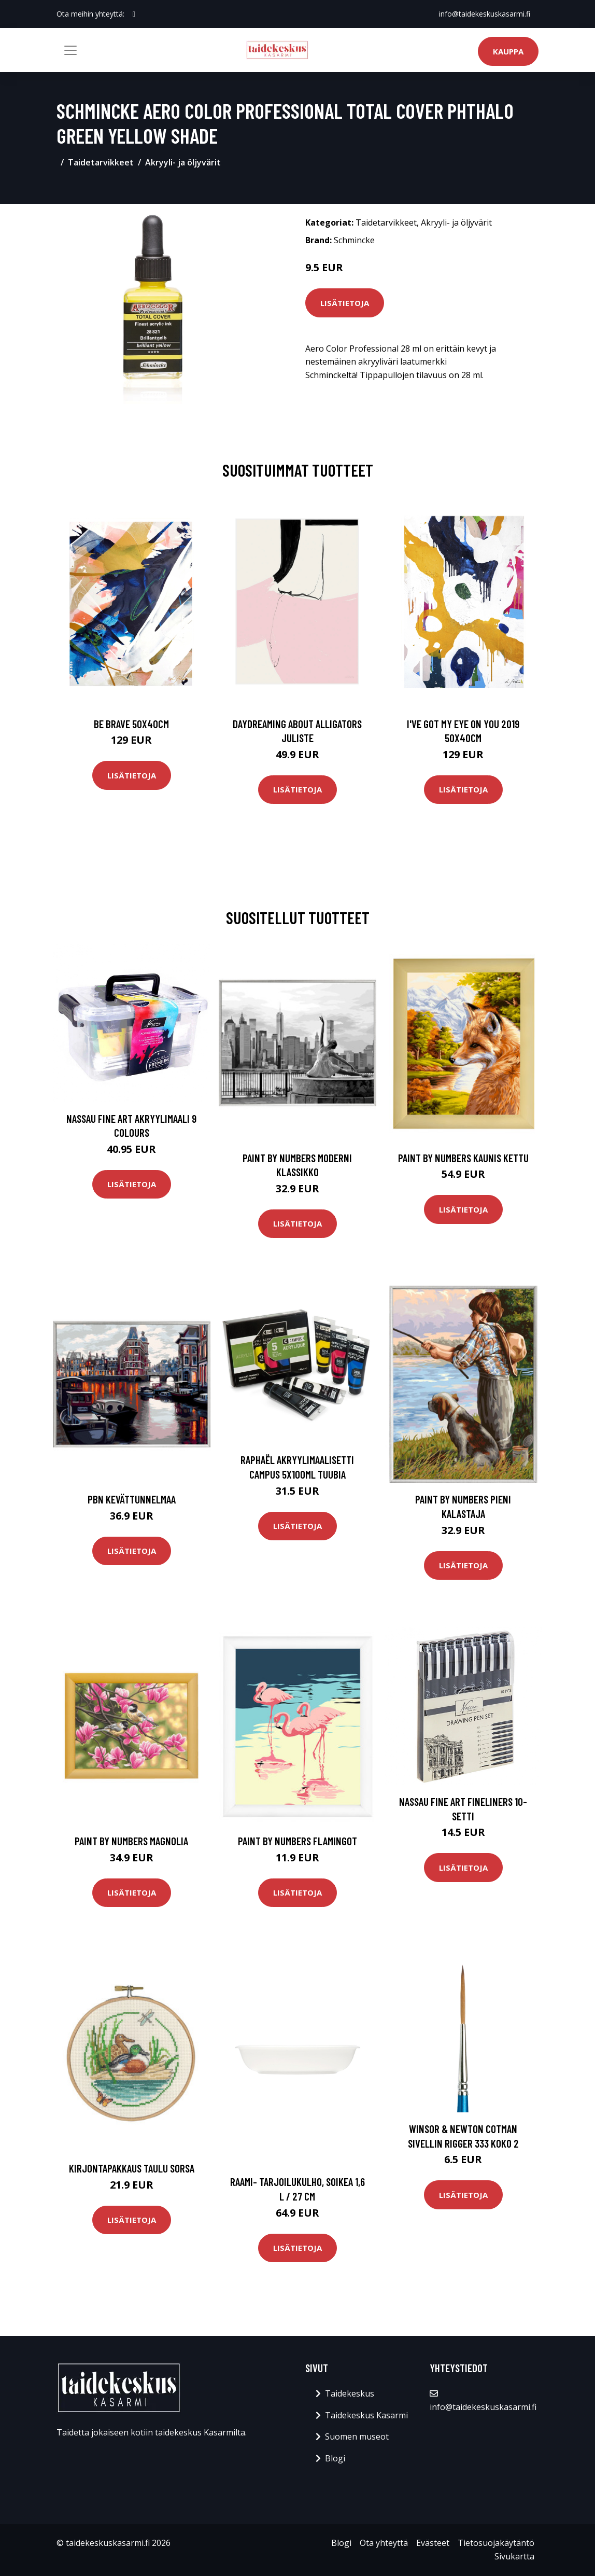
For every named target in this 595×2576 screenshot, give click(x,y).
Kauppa (508, 51)
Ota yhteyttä (384, 2543)
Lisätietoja (344, 303)
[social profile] (134, 14)
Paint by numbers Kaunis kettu (463, 1157)
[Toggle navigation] (70, 50)
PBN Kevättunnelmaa (132, 1499)
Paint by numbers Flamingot (297, 1840)
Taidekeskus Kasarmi (366, 2415)
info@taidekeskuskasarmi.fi (484, 14)
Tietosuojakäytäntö (496, 2543)
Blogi (335, 2458)
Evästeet (432, 2543)
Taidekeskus (349, 2393)
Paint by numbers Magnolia (131, 1840)
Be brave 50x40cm (131, 723)
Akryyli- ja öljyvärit (183, 162)
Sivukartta (514, 2556)
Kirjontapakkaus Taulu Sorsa (131, 2168)
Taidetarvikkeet (101, 162)
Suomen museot (357, 2436)
